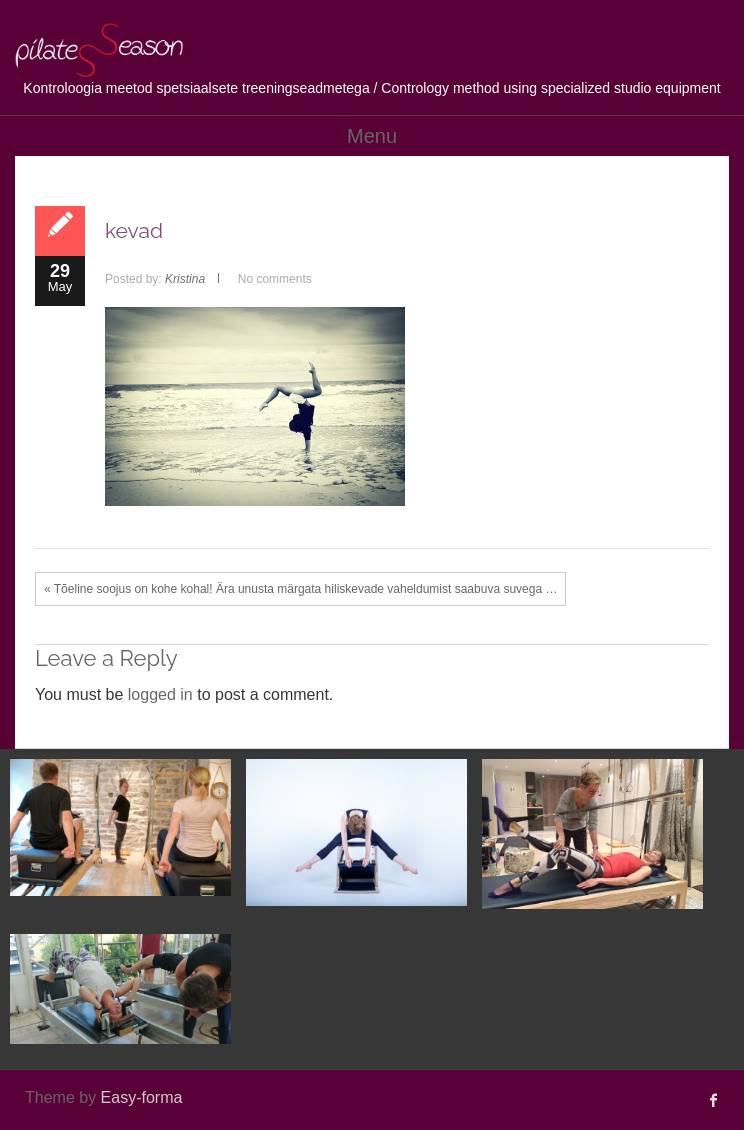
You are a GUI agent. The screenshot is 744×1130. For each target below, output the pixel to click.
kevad (134, 230)
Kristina (185, 279)
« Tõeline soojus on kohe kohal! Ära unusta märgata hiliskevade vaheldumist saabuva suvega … (300, 589)
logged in (160, 694)
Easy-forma (142, 1097)
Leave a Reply (106, 658)
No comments (275, 279)
